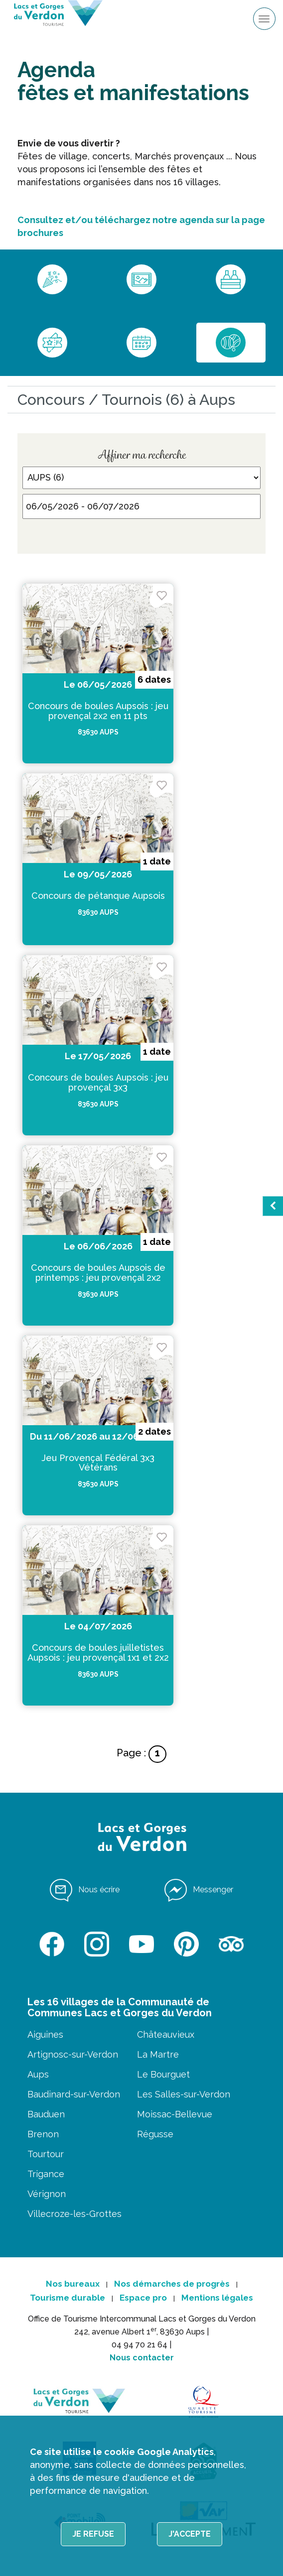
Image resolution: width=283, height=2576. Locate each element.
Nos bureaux (73, 2284)
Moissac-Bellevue (174, 2114)
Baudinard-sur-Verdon (73, 2094)
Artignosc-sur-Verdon (72, 2054)
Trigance (45, 2174)
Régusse (155, 2134)
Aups (38, 2074)
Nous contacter (142, 2357)
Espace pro (143, 2298)
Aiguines (45, 2034)
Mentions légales (217, 2298)
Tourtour (45, 2154)
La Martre (158, 2054)
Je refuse (93, 2534)
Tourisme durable (67, 2298)
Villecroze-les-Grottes (74, 2213)
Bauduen (46, 2114)
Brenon (43, 2134)
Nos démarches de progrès (172, 2284)
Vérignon (46, 2194)
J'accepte (189, 2534)
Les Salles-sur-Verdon (183, 2094)
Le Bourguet (163, 2074)
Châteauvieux (165, 2034)
